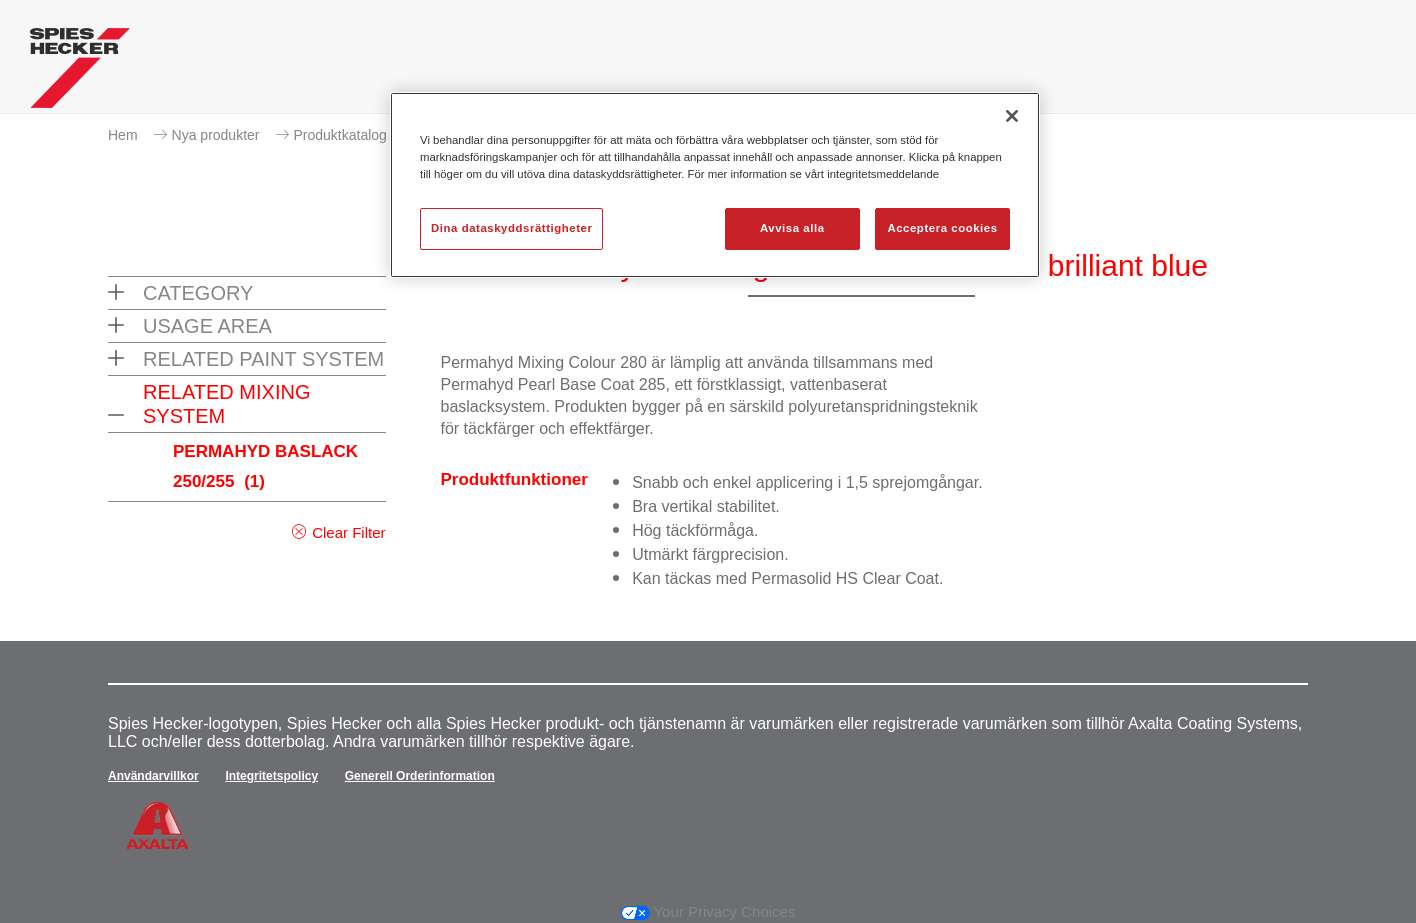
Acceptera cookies (942, 228)
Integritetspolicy (271, 776)
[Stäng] (1012, 116)
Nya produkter (216, 135)
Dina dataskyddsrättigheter (511, 228)
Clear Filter (348, 532)
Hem (123, 135)
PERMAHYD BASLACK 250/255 (265, 466)
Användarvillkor (153, 776)
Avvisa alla (792, 228)
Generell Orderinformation (420, 776)
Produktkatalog (340, 135)
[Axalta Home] (80, 73)
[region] (715, 185)
